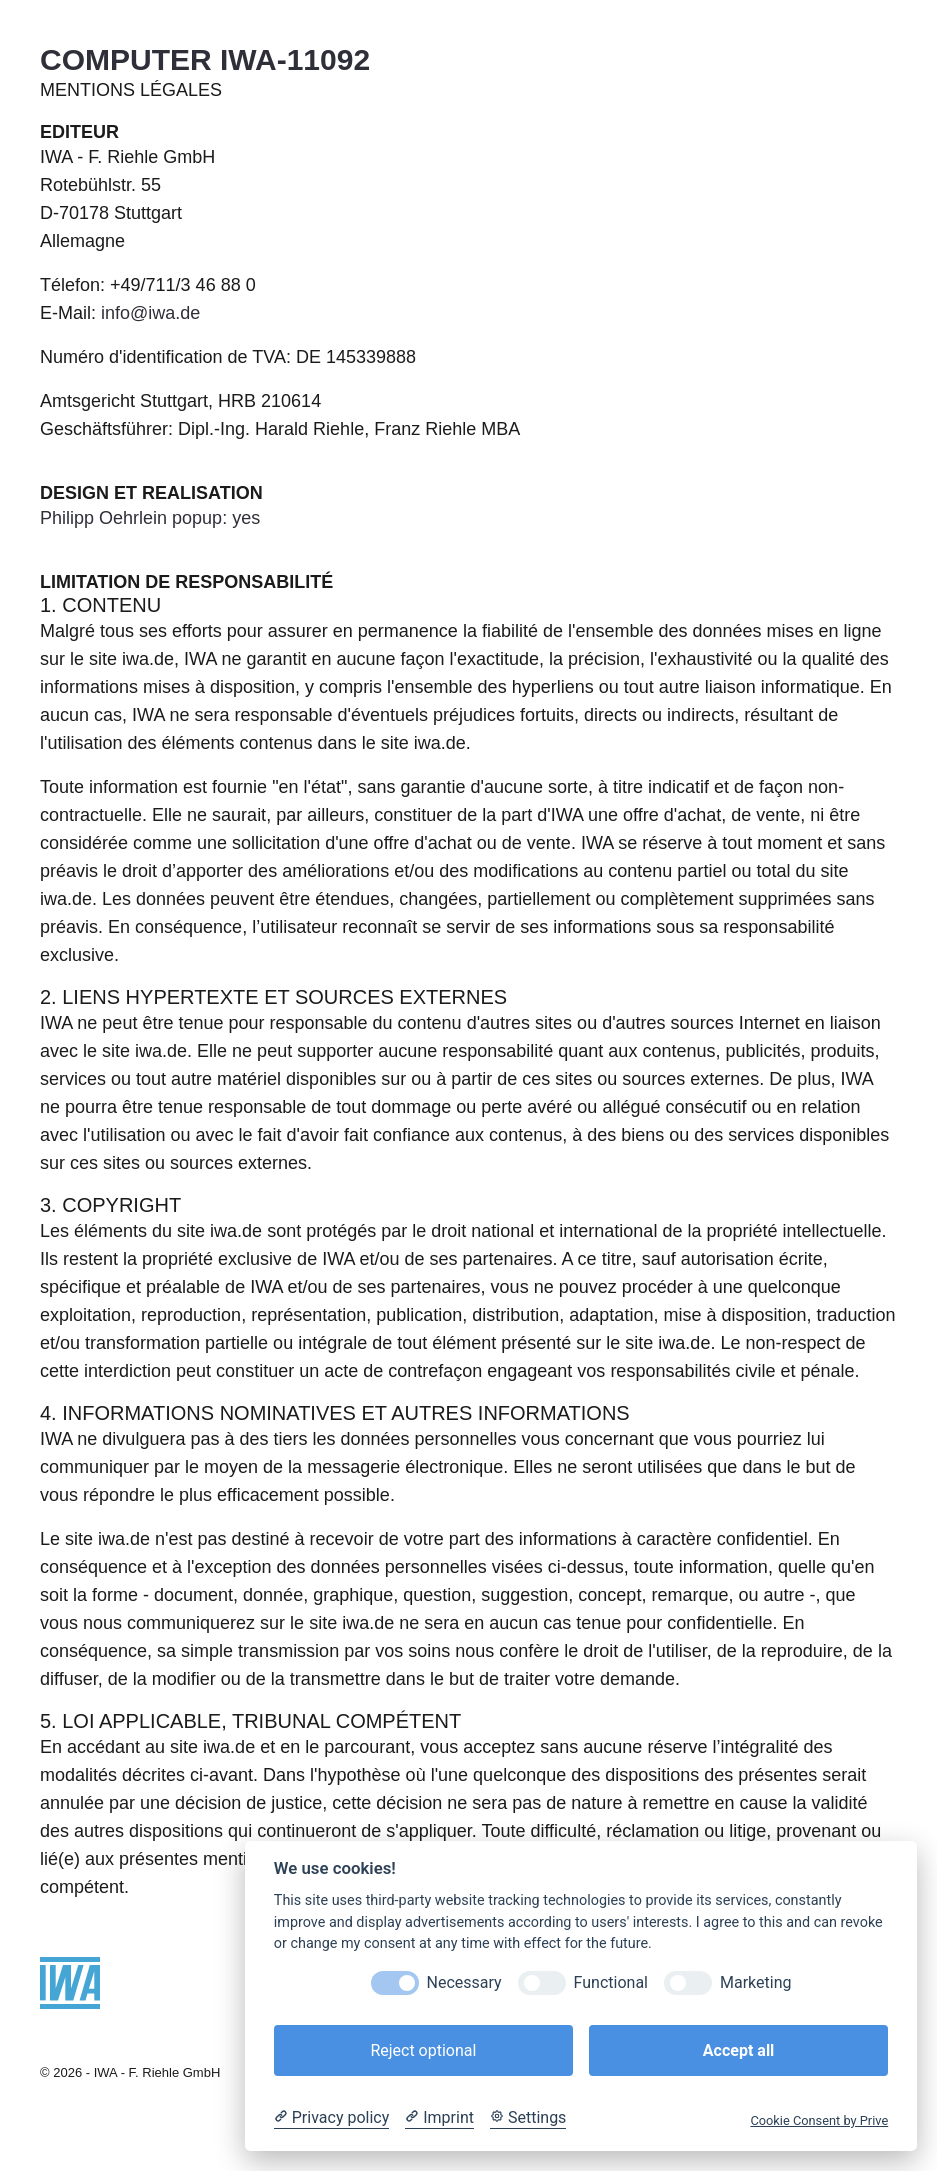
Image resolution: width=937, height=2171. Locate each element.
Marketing (755, 1982)
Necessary (464, 1982)
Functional (611, 1982)
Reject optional (423, 2050)
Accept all (738, 2050)
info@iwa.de (150, 313)
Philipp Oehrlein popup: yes (150, 518)
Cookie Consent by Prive (819, 2120)
